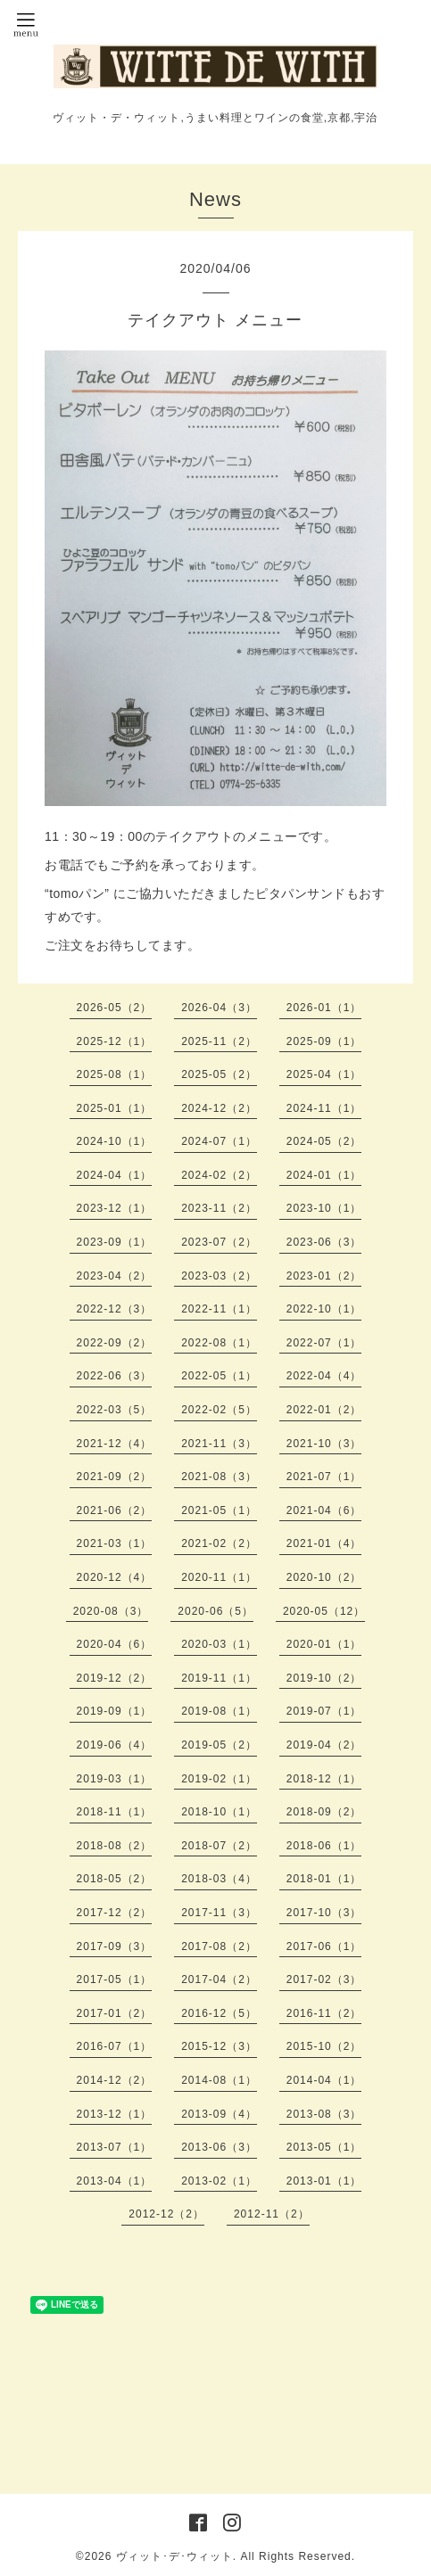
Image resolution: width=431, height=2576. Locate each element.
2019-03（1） (115, 1779)
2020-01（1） (324, 1644)
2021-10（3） (324, 1443)
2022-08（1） (219, 1343)
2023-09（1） (115, 1242)
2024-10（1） (115, 1141)
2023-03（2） (219, 1276)
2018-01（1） (324, 1878)
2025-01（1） (115, 1108)
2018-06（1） (324, 1845)
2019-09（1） (115, 1711)
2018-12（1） (324, 1779)
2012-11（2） (272, 2214)
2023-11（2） (219, 1208)
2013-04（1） (115, 2181)
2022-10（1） (324, 1309)
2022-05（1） (219, 1376)
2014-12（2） (115, 2080)
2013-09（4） (219, 2114)
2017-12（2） (115, 1912)
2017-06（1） (324, 1946)
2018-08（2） (115, 1845)
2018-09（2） (324, 1812)
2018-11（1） (115, 1812)
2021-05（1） (219, 1510)
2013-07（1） (115, 2147)
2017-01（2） (115, 2013)
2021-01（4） (324, 1543)
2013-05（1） (324, 2147)
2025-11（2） (219, 1041)
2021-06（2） (115, 1510)
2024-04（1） (115, 1175)
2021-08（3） (219, 1476)
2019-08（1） (219, 1711)
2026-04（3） (219, 1007)
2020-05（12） (324, 1611)
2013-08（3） (324, 2114)
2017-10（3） (324, 1912)
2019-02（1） (219, 1779)
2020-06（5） (215, 1611)
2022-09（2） (115, 1343)
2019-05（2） (219, 1745)
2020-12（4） (115, 1577)
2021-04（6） (324, 1510)
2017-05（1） (115, 1979)
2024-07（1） (219, 1141)
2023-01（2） (324, 1276)
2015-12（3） (219, 2046)
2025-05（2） (219, 1074)
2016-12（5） (219, 2013)
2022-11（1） (219, 1309)
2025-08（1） (115, 1074)
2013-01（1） (324, 2181)
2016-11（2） (324, 2013)
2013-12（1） (115, 2114)
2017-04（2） (219, 1979)
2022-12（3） (115, 1309)
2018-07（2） (219, 1845)
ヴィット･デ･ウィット (174, 2556)
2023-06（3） (324, 1242)
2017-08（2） (219, 1946)
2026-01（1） (324, 1007)
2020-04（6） (115, 1644)
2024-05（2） (324, 1141)
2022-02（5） (219, 1409)
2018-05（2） (115, 1878)
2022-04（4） (324, 1376)
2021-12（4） (115, 1443)
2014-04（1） (324, 2080)
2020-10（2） (324, 1577)
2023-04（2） (115, 1276)
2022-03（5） (115, 1409)
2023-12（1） (115, 1208)
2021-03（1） (115, 1543)
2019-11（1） (219, 1678)
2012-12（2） (166, 2214)
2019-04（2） (324, 1745)
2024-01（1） (324, 1175)
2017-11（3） (219, 1912)
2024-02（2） (219, 1175)
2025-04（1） (324, 1074)
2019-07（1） (324, 1711)
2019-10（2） (324, 1678)
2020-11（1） (219, 1577)
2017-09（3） (115, 1946)
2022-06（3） (115, 1376)
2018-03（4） (219, 1878)
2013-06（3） (219, 2147)
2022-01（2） (324, 1409)
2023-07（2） (219, 1242)
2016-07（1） (115, 2046)
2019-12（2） (115, 1678)
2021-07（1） (324, 1476)
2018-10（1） (219, 1812)
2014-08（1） (219, 2080)
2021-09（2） (115, 1476)
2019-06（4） (115, 1745)
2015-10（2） (324, 2046)
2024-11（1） (324, 1108)
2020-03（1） (219, 1644)
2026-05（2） (115, 1007)
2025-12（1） (115, 1041)
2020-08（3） (111, 1611)
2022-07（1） (324, 1343)
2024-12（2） (219, 1108)
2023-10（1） (324, 1208)
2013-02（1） (219, 2181)
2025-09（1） (324, 1041)
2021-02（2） (219, 1543)
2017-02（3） (324, 1979)
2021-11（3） (219, 1443)
